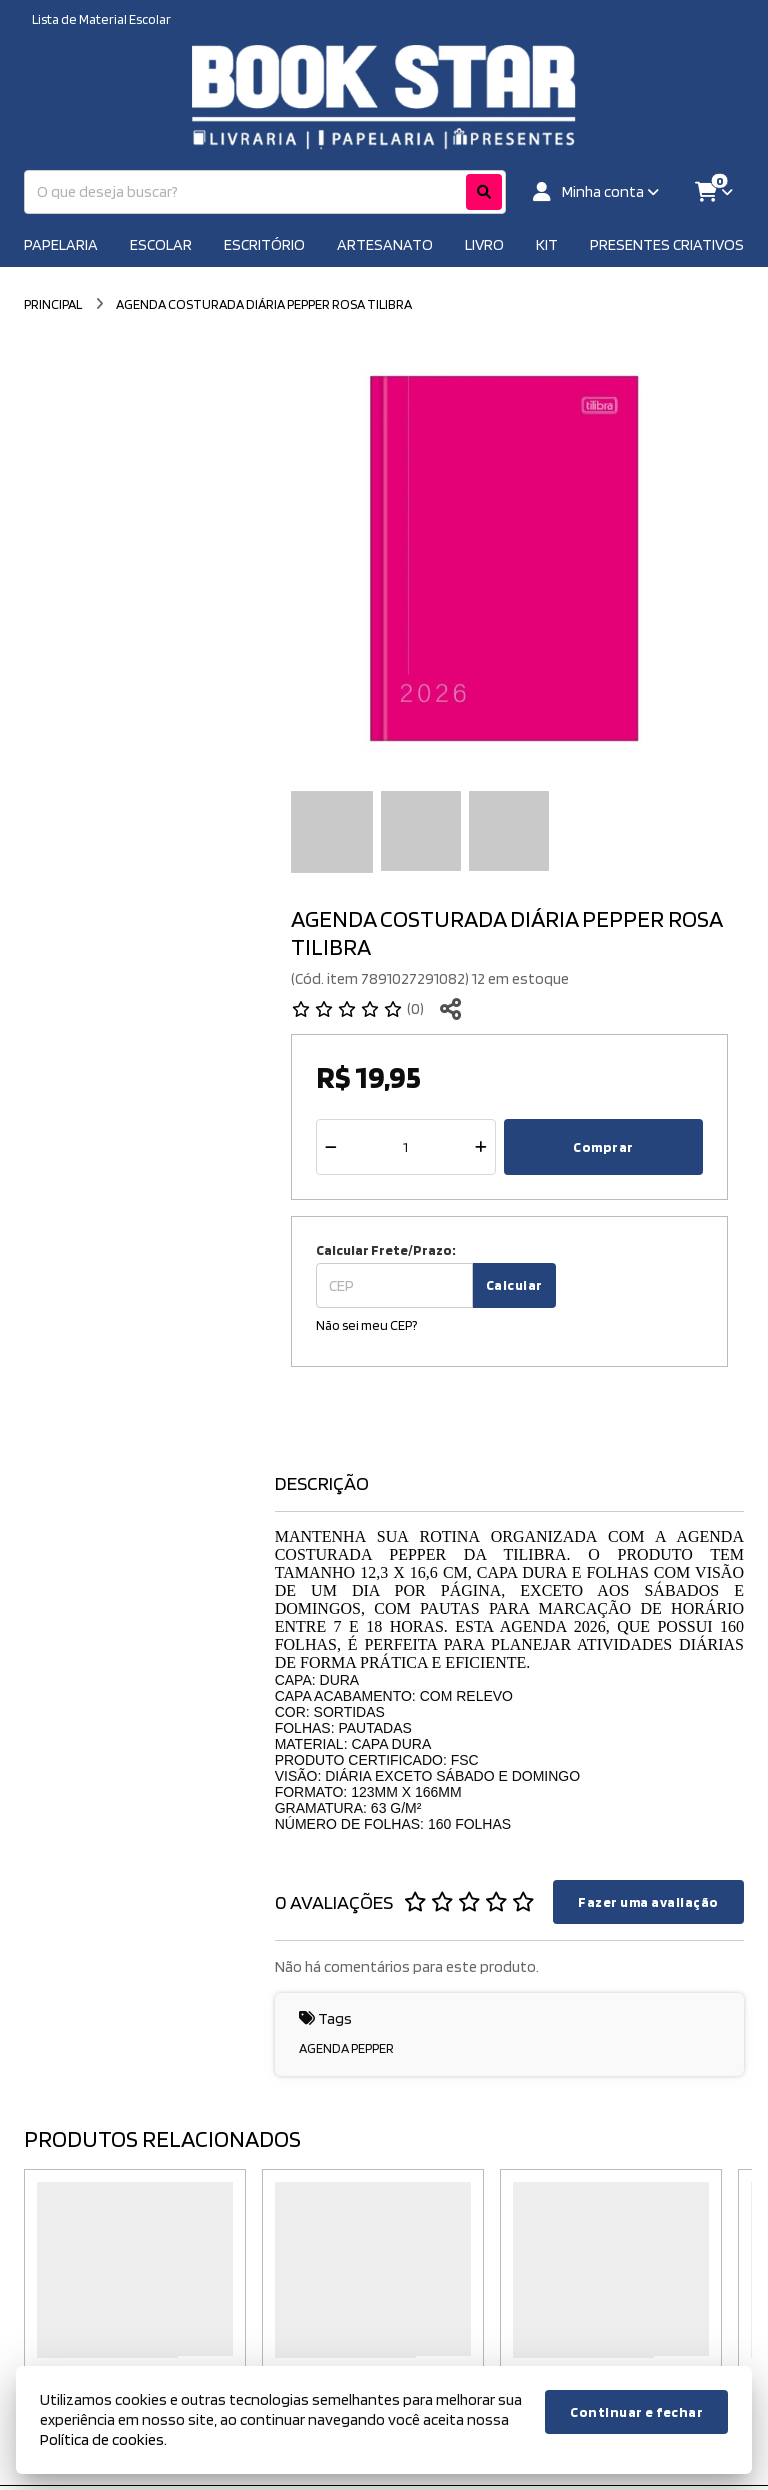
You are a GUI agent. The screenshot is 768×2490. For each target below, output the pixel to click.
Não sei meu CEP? (366, 1325)
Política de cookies (102, 2439)
